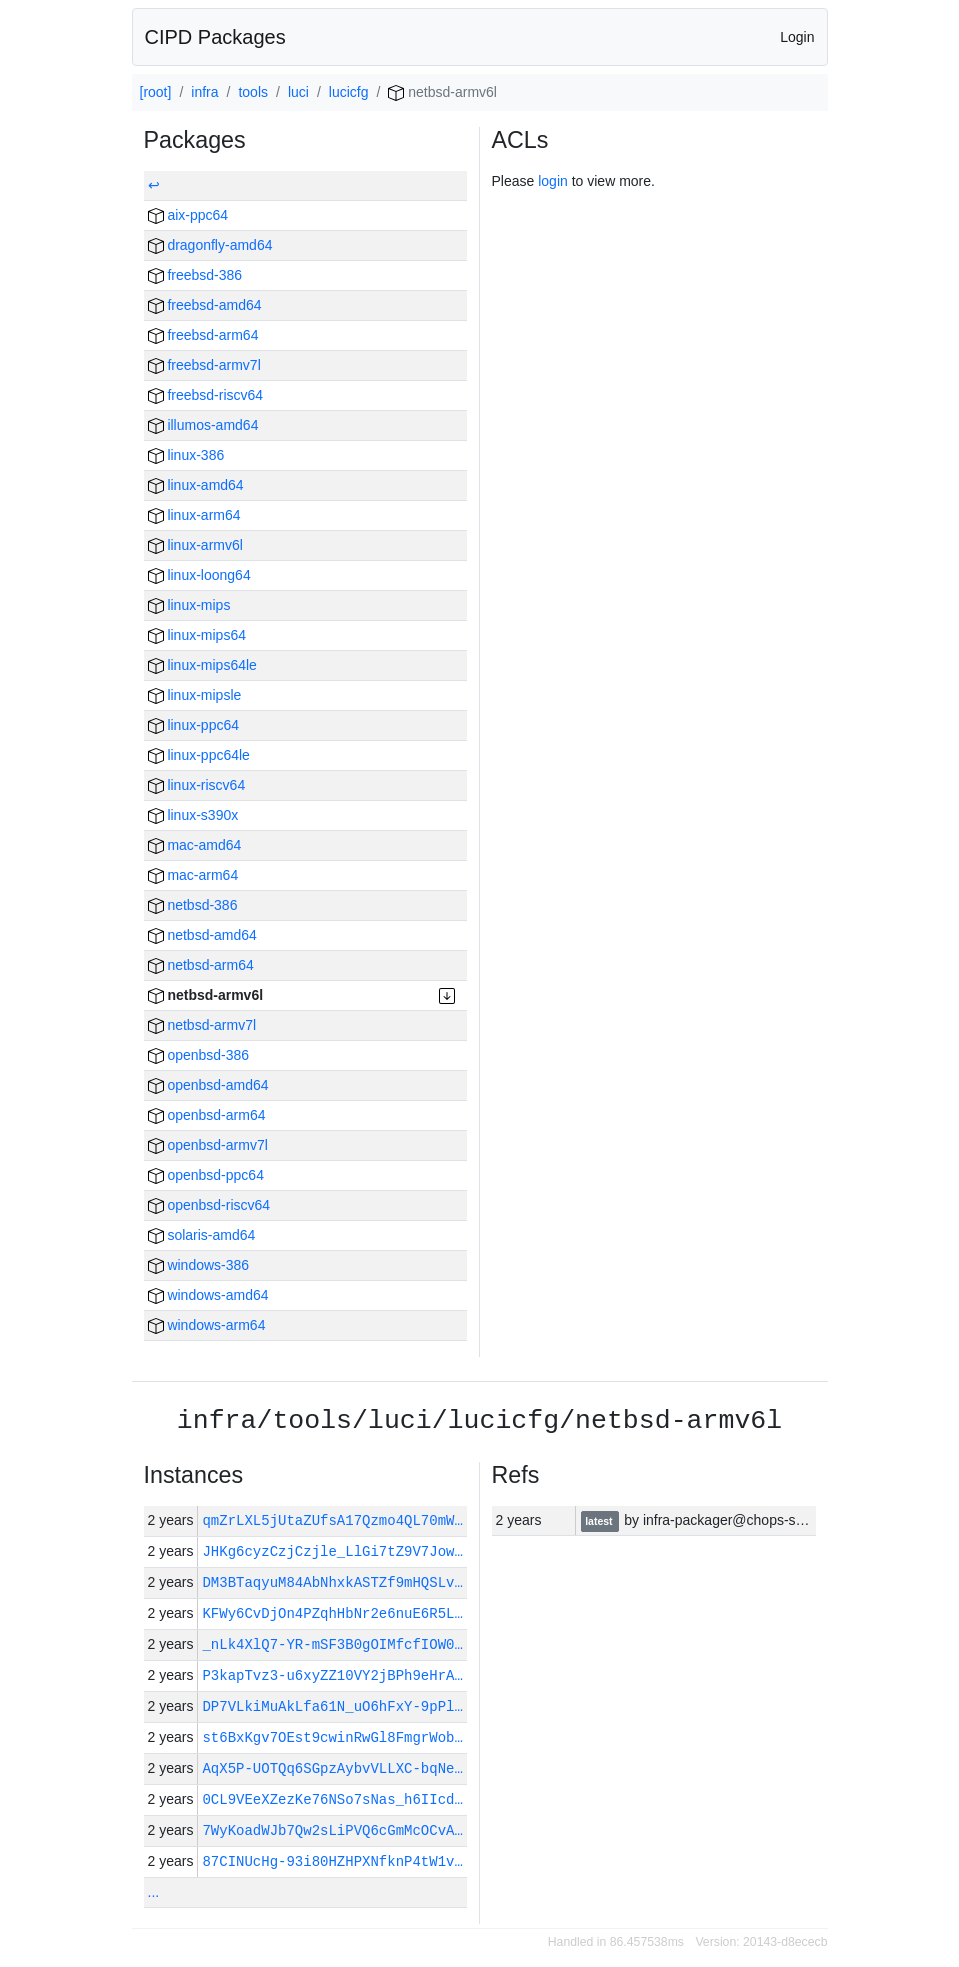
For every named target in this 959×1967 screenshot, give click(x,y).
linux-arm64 (194, 515)
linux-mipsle (195, 695)
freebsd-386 (195, 275)
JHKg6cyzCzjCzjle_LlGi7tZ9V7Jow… (332, 1551)
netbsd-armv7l (202, 1025)
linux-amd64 (196, 485)
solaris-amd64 (202, 1235)
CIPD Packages (215, 37)
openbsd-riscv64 (209, 1205)
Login (797, 37)
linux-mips (189, 605)
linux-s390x (193, 815)
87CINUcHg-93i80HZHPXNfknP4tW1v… (332, 1861)
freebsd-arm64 (203, 335)
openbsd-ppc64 (206, 1175)
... (154, 1892)
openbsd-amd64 (208, 1085)
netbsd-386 (193, 905)
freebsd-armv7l (204, 365)
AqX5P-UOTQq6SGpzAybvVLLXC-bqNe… (332, 1768)
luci (298, 92)
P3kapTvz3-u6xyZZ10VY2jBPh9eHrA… (332, 1675)
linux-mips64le (202, 665)
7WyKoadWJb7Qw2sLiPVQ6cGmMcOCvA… (332, 1830)
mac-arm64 (193, 875)
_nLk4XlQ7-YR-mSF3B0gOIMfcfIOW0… (332, 1644)
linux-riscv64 (197, 785)
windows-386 (199, 1265)
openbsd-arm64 (207, 1115)
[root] (156, 92)
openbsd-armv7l (208, 1145)
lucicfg (349, 92)
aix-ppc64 (188, 215)
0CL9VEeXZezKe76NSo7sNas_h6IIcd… (332, 1799)
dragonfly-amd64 (210, 245)
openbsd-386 (199, 1055)
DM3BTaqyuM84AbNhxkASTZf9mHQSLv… (332, 1582)
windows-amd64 (208, 1295)
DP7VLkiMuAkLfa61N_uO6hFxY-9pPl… (332, 1706)
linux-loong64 (199, 575)
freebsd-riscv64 (206, 395)
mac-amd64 (195, 845)
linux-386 (186, 455)
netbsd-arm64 (201, 965)
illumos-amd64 (203, 425)
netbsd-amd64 (202, 935)
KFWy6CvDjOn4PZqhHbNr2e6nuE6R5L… (332, 1613)
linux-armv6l (195, 545)
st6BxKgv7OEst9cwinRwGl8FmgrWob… (332, 1737)
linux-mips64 (197, 635)
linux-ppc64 (194, 725)
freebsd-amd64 (205, 305)
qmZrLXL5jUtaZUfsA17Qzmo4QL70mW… (336, 1520)
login (553, 181)
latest (600, 1521)
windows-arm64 (207, 1325)
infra (204, 92)
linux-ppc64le (199, 755)
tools (253, 92)
